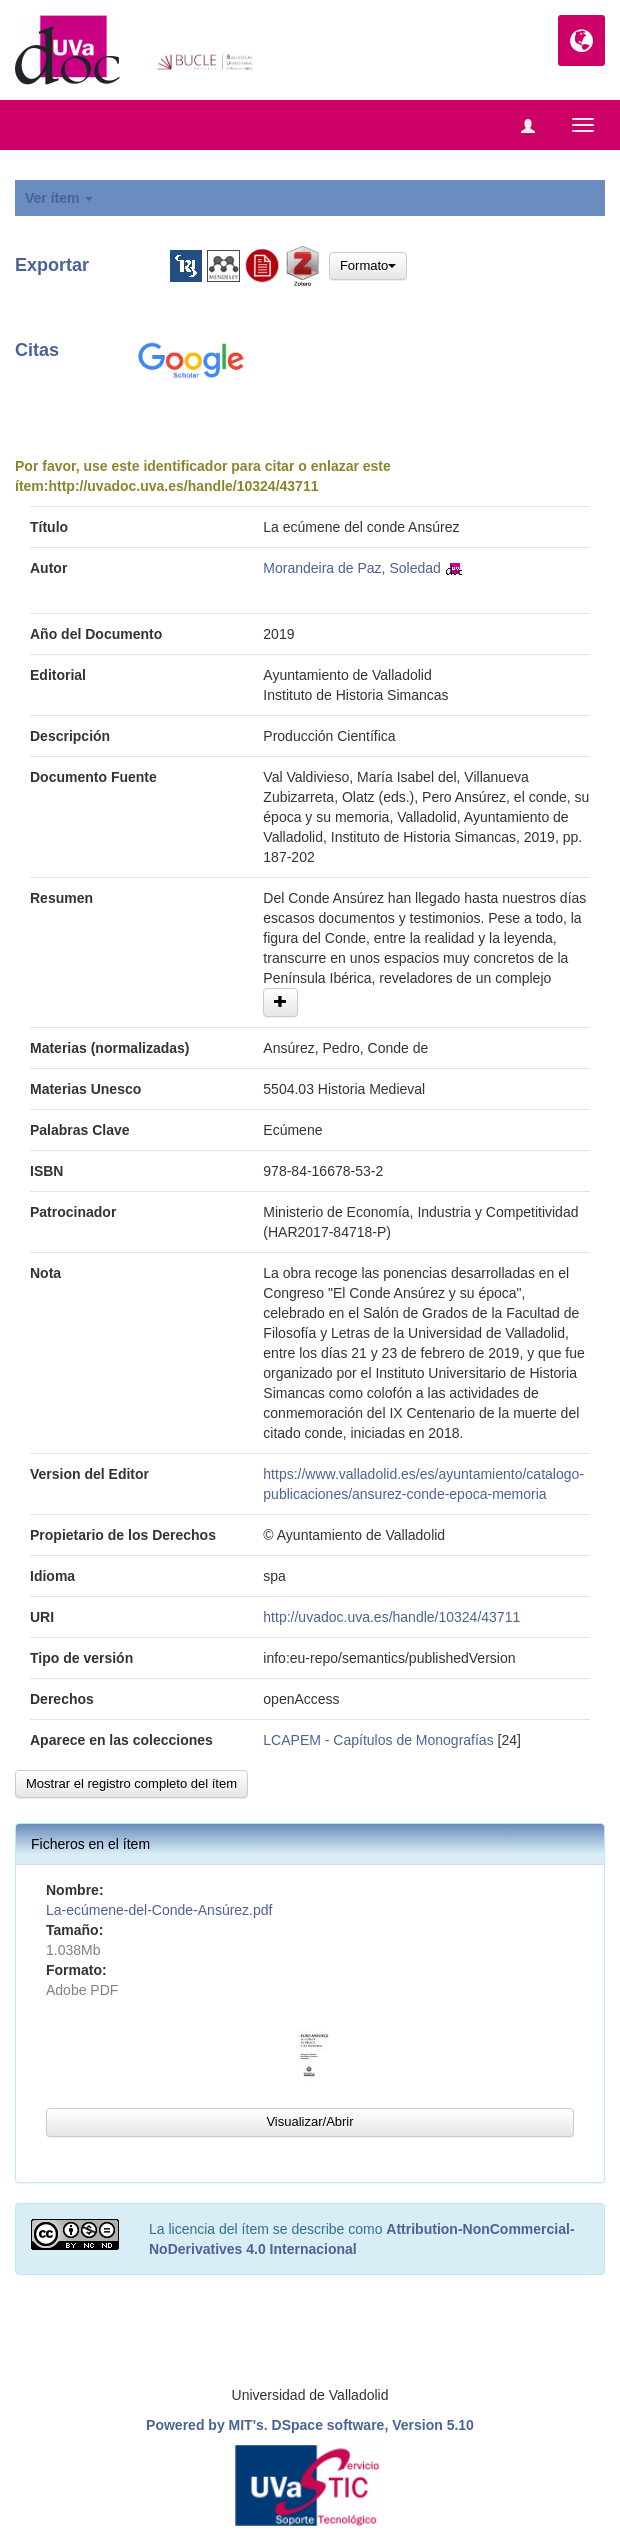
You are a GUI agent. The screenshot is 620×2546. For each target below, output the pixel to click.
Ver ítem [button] (59, 198)
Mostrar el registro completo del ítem (131, 1783)
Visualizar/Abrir (309, 2121)
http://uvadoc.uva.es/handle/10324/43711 (183, 486)
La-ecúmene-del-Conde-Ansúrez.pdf (159, 1910)
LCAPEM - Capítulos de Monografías (378, 1740)
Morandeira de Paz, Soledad (351, 568)
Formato (368, 265)
